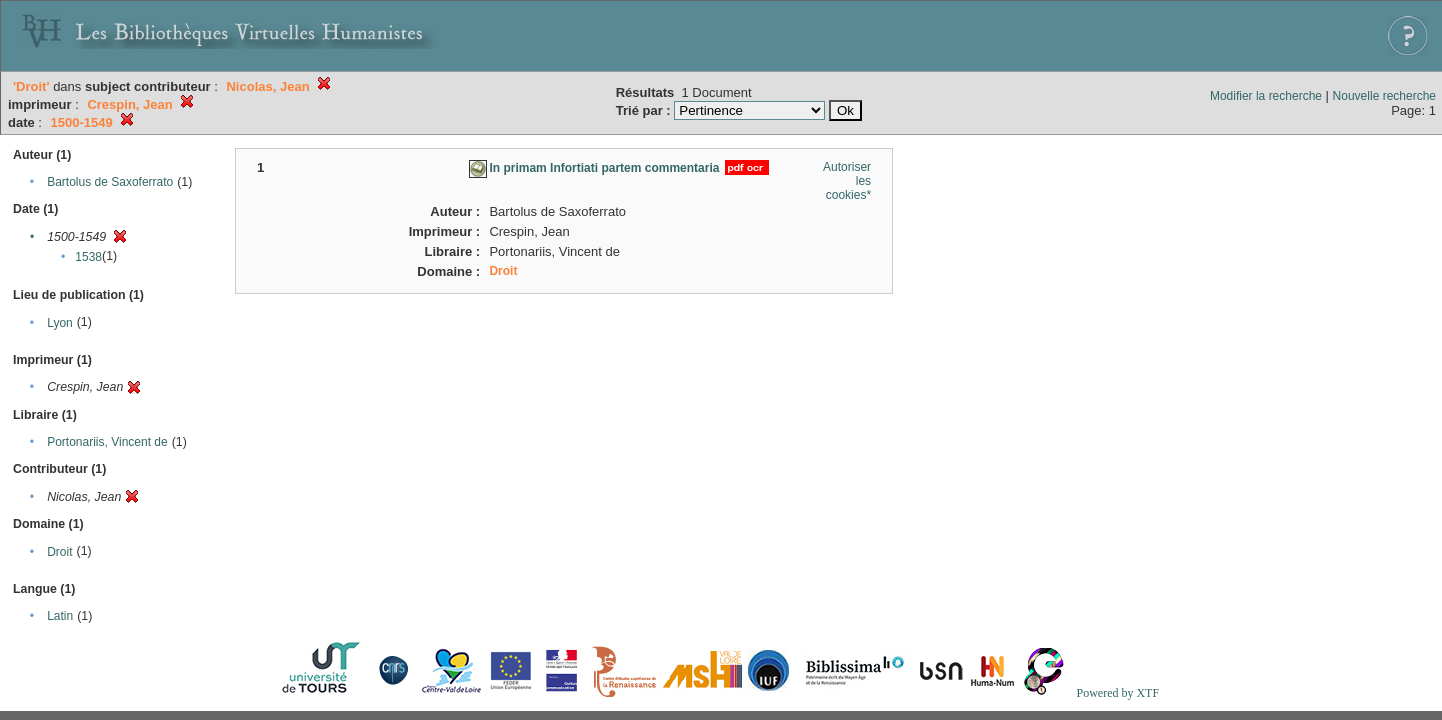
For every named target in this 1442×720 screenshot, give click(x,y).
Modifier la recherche (1266, 96)
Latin (60, 616)
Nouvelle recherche (1384, 96)
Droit (59, 552)
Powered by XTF (1117, 693)
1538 (88, 257)
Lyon (60, 323)
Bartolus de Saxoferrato (110, 182)
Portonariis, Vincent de (107, 442)
